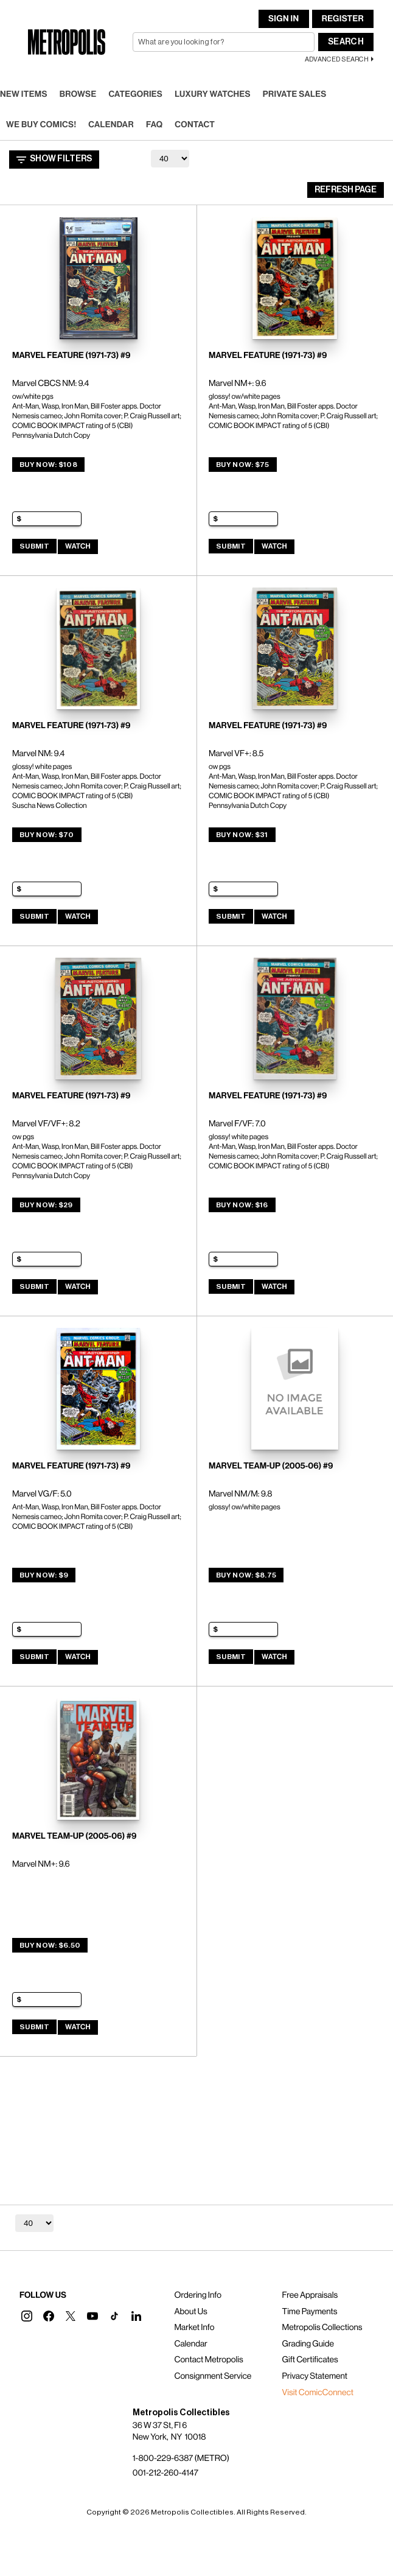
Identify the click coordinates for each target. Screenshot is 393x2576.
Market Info (194, 2327)
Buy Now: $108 (48, 464)
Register (343, 19)
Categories (135, 94)
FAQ (154, 125)
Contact (195, 125)
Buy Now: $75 (243, 464)
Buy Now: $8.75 (246, 1575)
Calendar (111, 125)
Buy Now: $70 (46, 834)
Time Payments (310, 2312)
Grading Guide (308, 2344)
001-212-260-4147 (165, 2473)
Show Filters (54, 159)
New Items (23, 94)
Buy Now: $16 (242, 1205)
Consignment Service (212, 2376)
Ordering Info (197, 2295)
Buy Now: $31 (242, 834)
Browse (78, 94)
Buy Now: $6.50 (49, 1945)
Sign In (283, 19)
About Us (190, 2312)
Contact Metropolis (208, 2360)
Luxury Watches (213, 94)
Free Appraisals (310, 2295)
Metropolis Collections (322, 2327)
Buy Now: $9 (43, 1575)
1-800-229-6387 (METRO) (181, 2458)
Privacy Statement (315, 2376)
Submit (34, 546)
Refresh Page (346, 190)
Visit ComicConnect (317, 2392)
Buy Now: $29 (46, 1205)
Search (346, 42)
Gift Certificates (310, 2360)
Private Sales (295, 94)
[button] (26, 2316)
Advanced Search (337, 59)
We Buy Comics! (41, 125)
